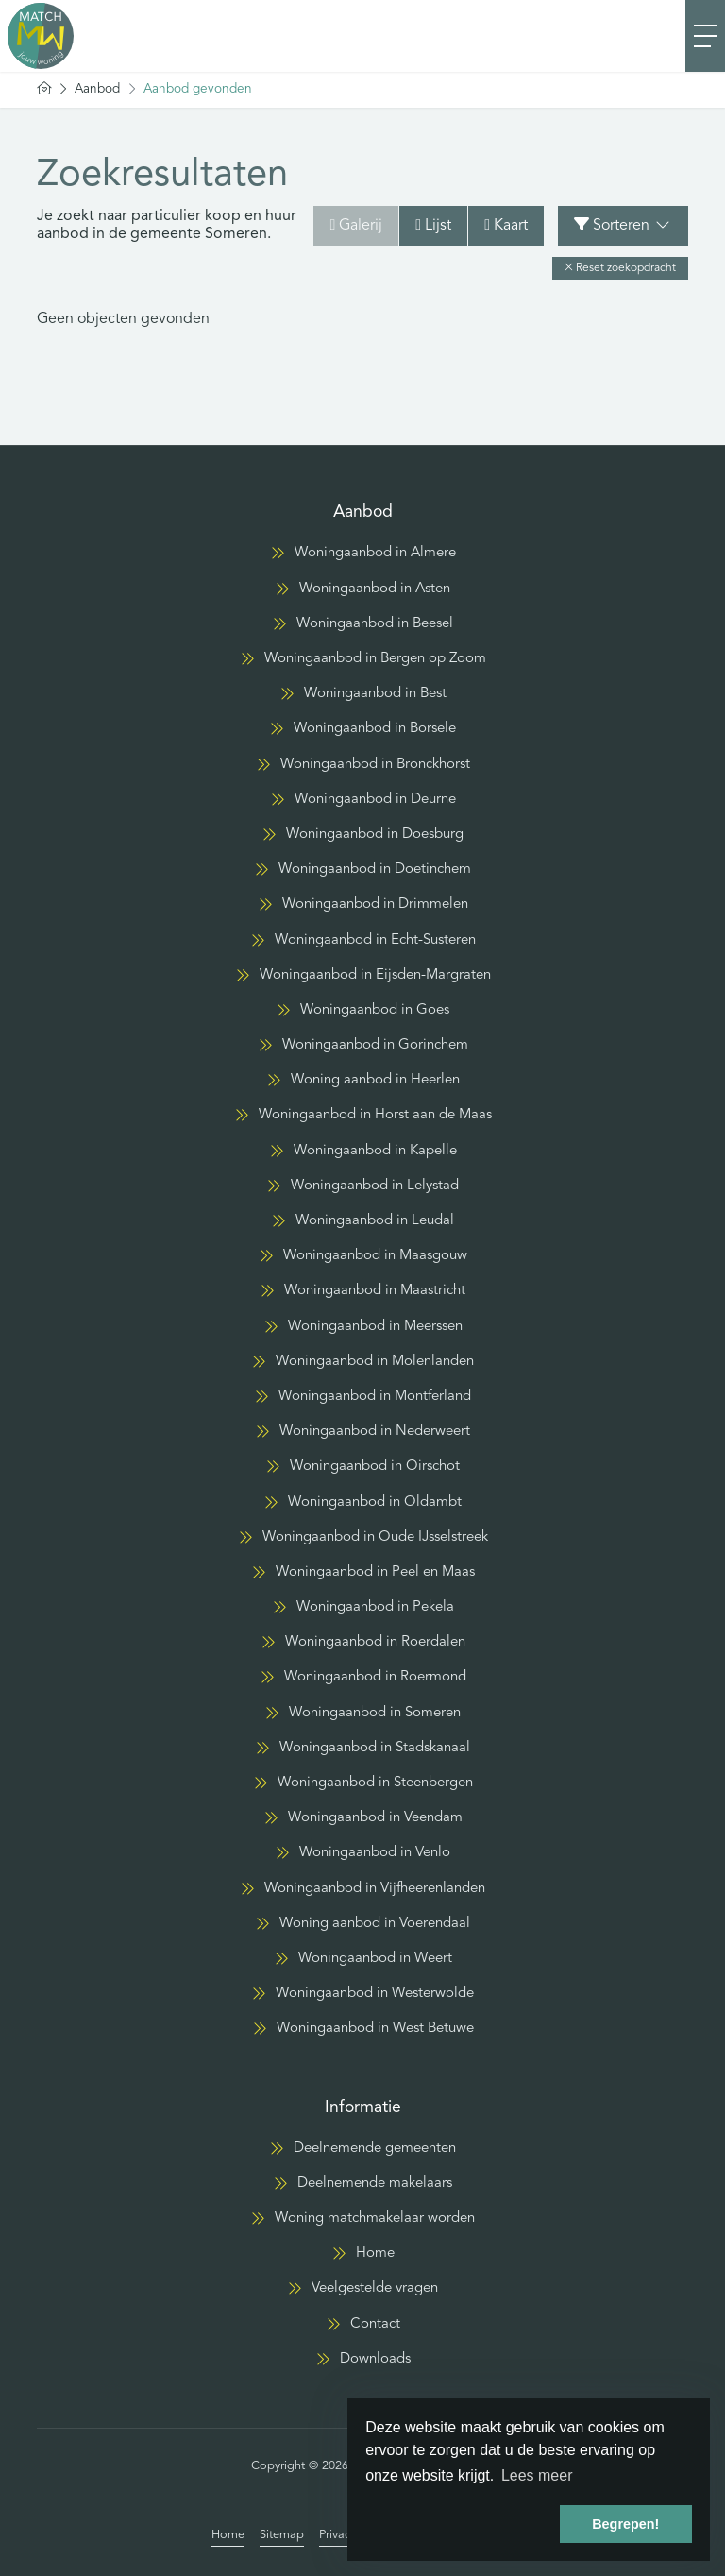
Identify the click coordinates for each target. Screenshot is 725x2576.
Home (227, 2535)
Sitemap (282, 2535)
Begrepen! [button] (625, 2524)
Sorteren (623, 224)
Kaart (506, 225)
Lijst (433, 225)
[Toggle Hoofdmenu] (705, 36)
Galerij (355, 225)
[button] (620, 268)
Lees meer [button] (537, 2475)
